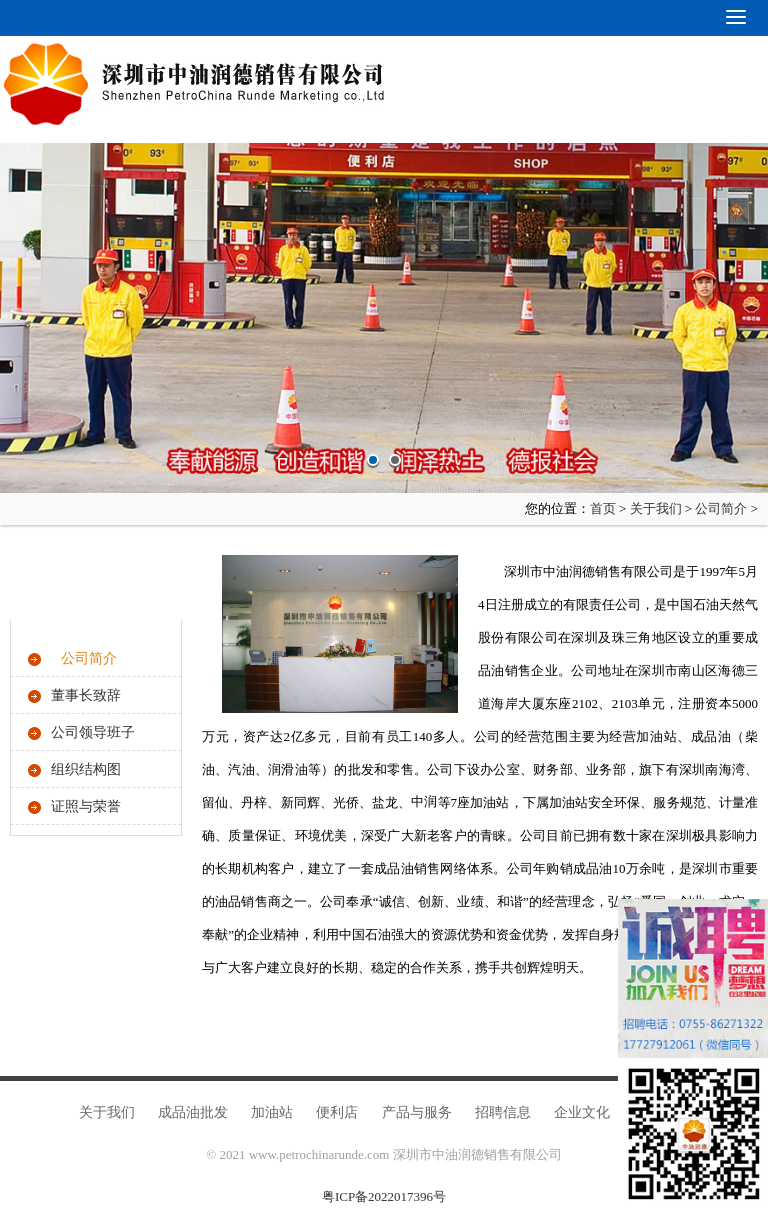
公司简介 (721, 508)
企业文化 (582, 1112)
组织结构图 (86, 769)
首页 (603, 508)
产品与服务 (417, 1112)
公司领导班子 (93, 732)
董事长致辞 (86, 695)
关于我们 (656, 508)
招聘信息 (503, 1112)
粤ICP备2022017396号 (384, 1196)
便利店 (337, 1112)
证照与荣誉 (86, 806)
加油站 (272, 1112)
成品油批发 (193, 1112)
